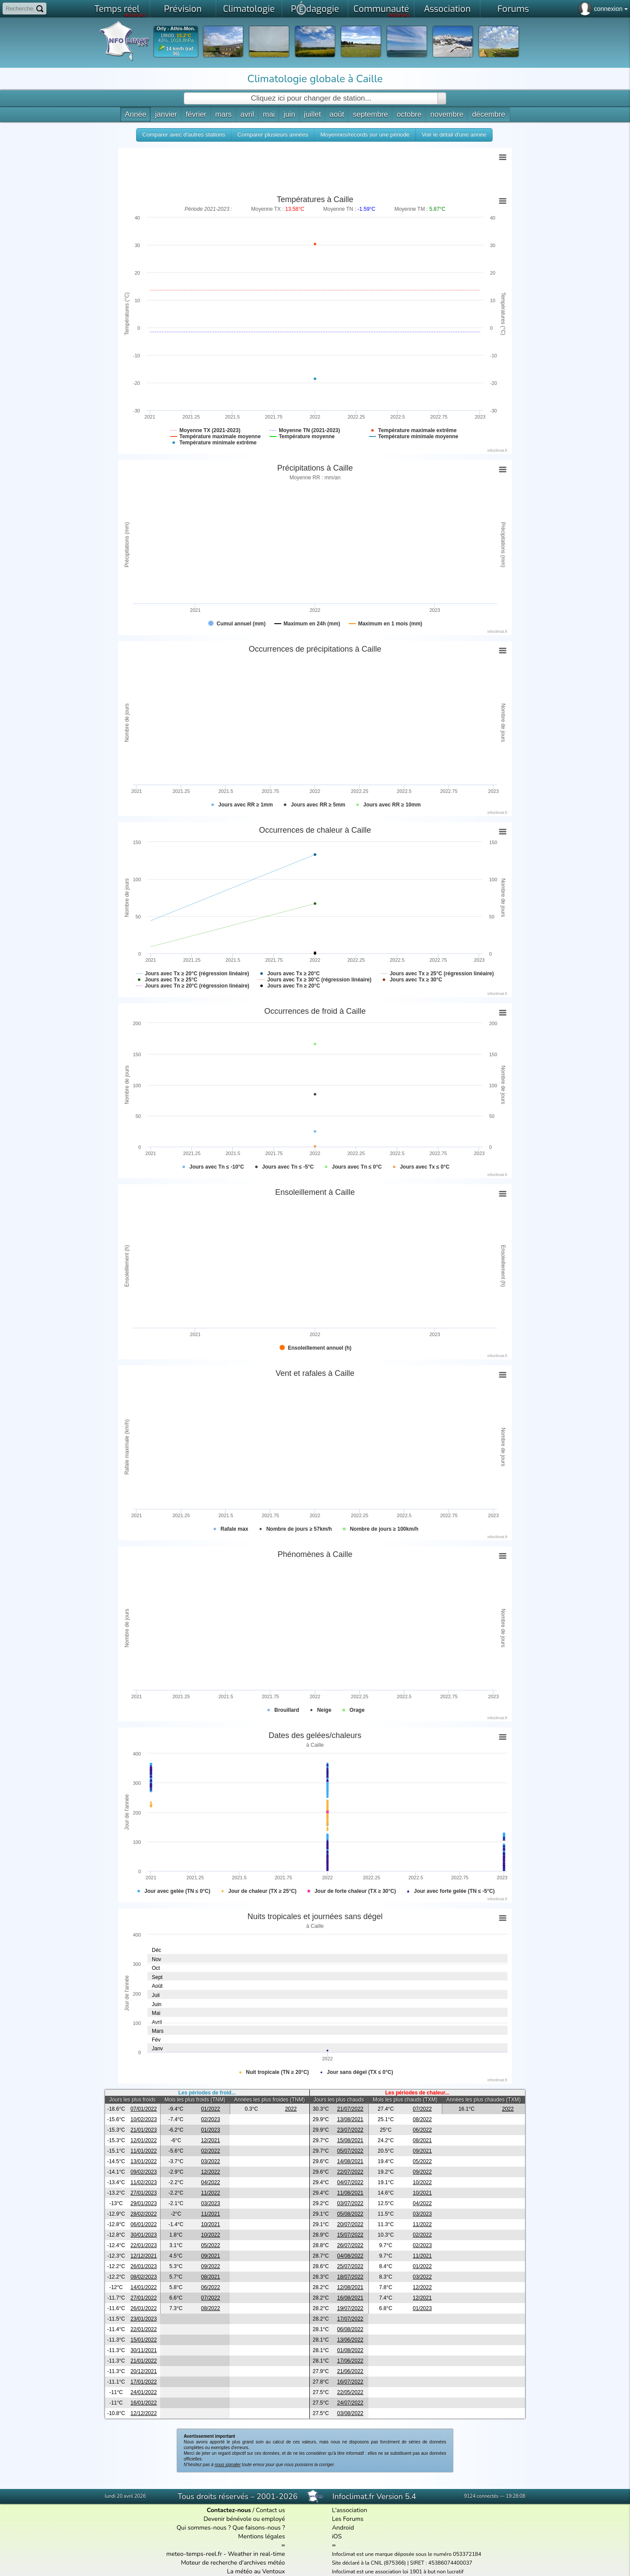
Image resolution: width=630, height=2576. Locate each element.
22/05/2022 (350, 2392)
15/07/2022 (350, 2235)
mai (269, 114)
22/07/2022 (350, 2172)
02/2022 (210, 2151)
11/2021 (210, 2214)
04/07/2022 (350, 2182)
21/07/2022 (350, 2109)
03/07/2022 (350, 2203)
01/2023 (210, 2130)
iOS (337, 2536)
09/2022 (422, 2172)
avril (247, 114)
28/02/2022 (143, 2214)
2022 (291, 2109)
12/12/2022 (143, 2413)
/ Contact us (245, 2510)
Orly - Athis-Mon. (176, 28)
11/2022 (210, 2193)
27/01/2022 (143, 2298)
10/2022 (422, 2182)
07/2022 (422, 2109)
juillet (312, 114)
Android (343, 2528)
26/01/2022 (143, 2308)
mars (223, 114)
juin (289, 114)
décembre (488, 114)
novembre (446, 114)
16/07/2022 (350, 2382)
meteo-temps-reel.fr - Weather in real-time (225, 2554)
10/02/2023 (143, 2119)
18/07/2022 (350, 2277)
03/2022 (210, 2161)
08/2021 (422, 2140)
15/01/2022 (143, 2340)
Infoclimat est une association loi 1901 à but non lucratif (398, 2571)
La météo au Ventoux (256, 2571)
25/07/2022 (350, 2266)
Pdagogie (315, 8)
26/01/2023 (143, 2266)
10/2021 (422, 2193)
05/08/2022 (350, 2214)
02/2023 (210, 2119)
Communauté (382, 10)
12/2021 (210, 2140)
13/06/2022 (350, 2340)
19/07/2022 (350, 2308)
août (336, 114)
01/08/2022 (350, 2350)
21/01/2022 (143, 2361)
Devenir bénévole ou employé (244, 2519)
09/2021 (422, 2151)
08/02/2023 (143, 2277)
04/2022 (210, 2182)
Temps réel (120, 10)
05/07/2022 (350, 2151)
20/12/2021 (143, 2371)
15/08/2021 (350, 2140)
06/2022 (422, 2130)
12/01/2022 (143, 2140)
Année (135, 114)
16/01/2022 (143, 2403)
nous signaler (228, 2464)
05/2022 (422, 2161)
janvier (166, 114)
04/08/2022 (350, 2256)
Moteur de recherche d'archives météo (233, 2563)
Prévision (183, 9)
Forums (513, 9)
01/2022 (210, 2109)
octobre (409, 114)
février (196, 114)
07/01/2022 (143, 2109)
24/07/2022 (350, 2403)
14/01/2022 (143, 2287)
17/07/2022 (350, 2319)
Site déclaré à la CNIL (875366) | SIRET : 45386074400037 (402, 2562)
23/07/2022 (350, 2130)
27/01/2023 (143, 2193)
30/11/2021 (143, 2350)
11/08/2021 (350, 2193)
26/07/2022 (350, 2245)
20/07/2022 (350, 2224)
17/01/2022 (143, 2382)
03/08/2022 (350, 2413)
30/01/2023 (143, 2235)
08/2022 (422, 2119)
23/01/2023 (143, 2319)
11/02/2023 (143, 2182)
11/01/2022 (143, 2151)
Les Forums (348, 2519)
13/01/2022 (143, 2161)
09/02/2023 (143, 2172)
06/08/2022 (350, 2329)
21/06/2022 (350, 2371)
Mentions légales (261, 2536)
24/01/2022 (143, 2392)
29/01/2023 (143, 2203)
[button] (183, 135)
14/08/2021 (350, 2161)
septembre (370, 114)
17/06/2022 (350, 2361)
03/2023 (210, 2203)
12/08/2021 (350, 2287)
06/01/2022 (143, 2224)
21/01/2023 (143, 2130)
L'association (350, 2510)
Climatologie (249, 9)
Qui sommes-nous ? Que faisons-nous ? (230, 2528)
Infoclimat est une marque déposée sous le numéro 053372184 (406, 2554)
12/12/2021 (143, 2256)
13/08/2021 (350, 2119)
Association (447, 9)
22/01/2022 (143, 2329)
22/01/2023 (143, 2245)
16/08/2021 (350, 2298)
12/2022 (210, 2172)
